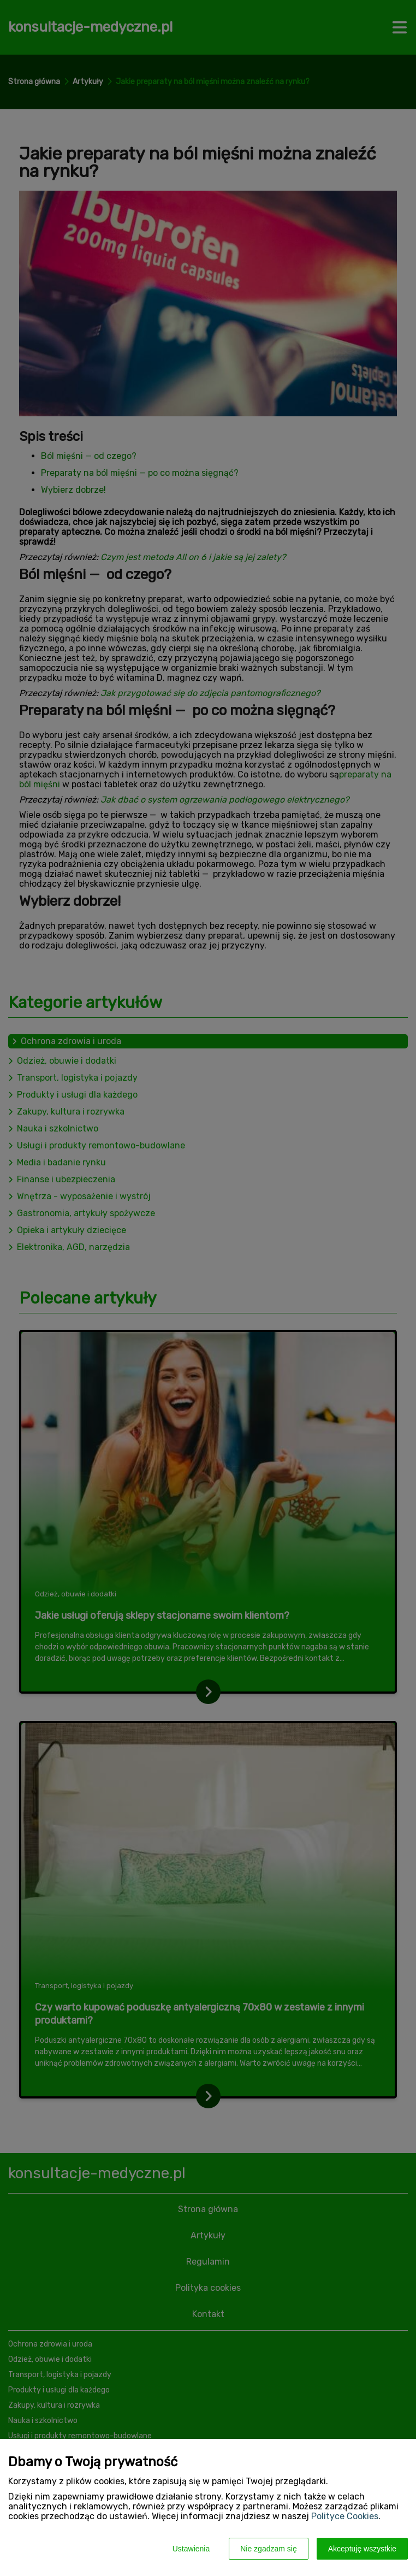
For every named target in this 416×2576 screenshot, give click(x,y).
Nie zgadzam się (268, 2548)
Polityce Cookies (344, 2516)
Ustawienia (191, 2548)
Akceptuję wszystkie (362, 2548)
